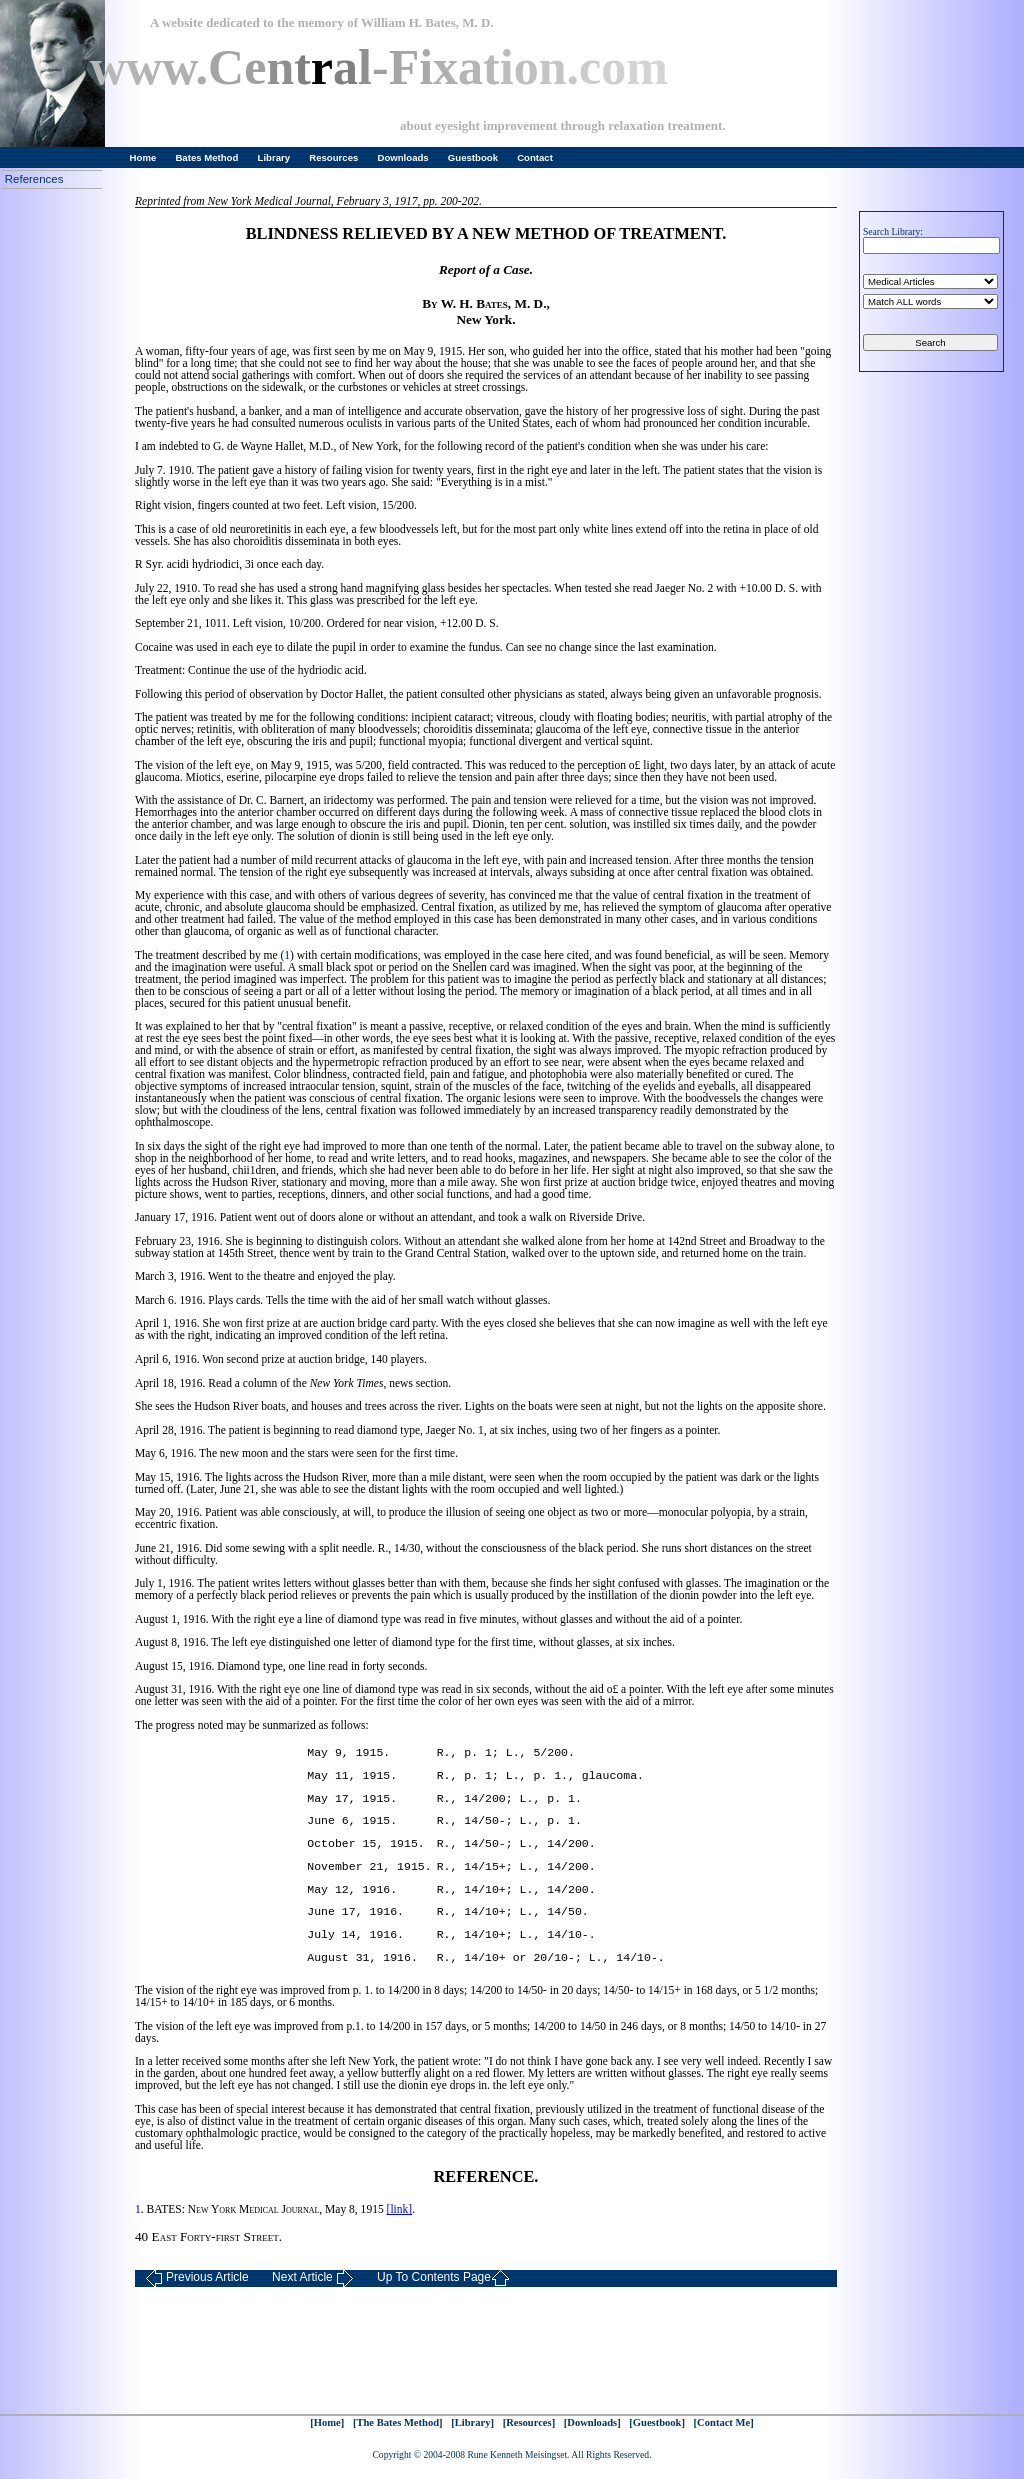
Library (274, 157)
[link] (400, 2209)
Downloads (403, 157)
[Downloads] (592, 2422)
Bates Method (206, 157)
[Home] (327, 2422)
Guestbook (473, 157)
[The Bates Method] (398, 2422)
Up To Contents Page (443, 2278)
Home (143, 157)
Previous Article (197, 2278)
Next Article (313, 2278)
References (34, 179)
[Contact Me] (724, 2422)
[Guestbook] (657, 2422)
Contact (535, 157)
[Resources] (529, 2422)
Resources (333, 157)
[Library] (472, 2422)
